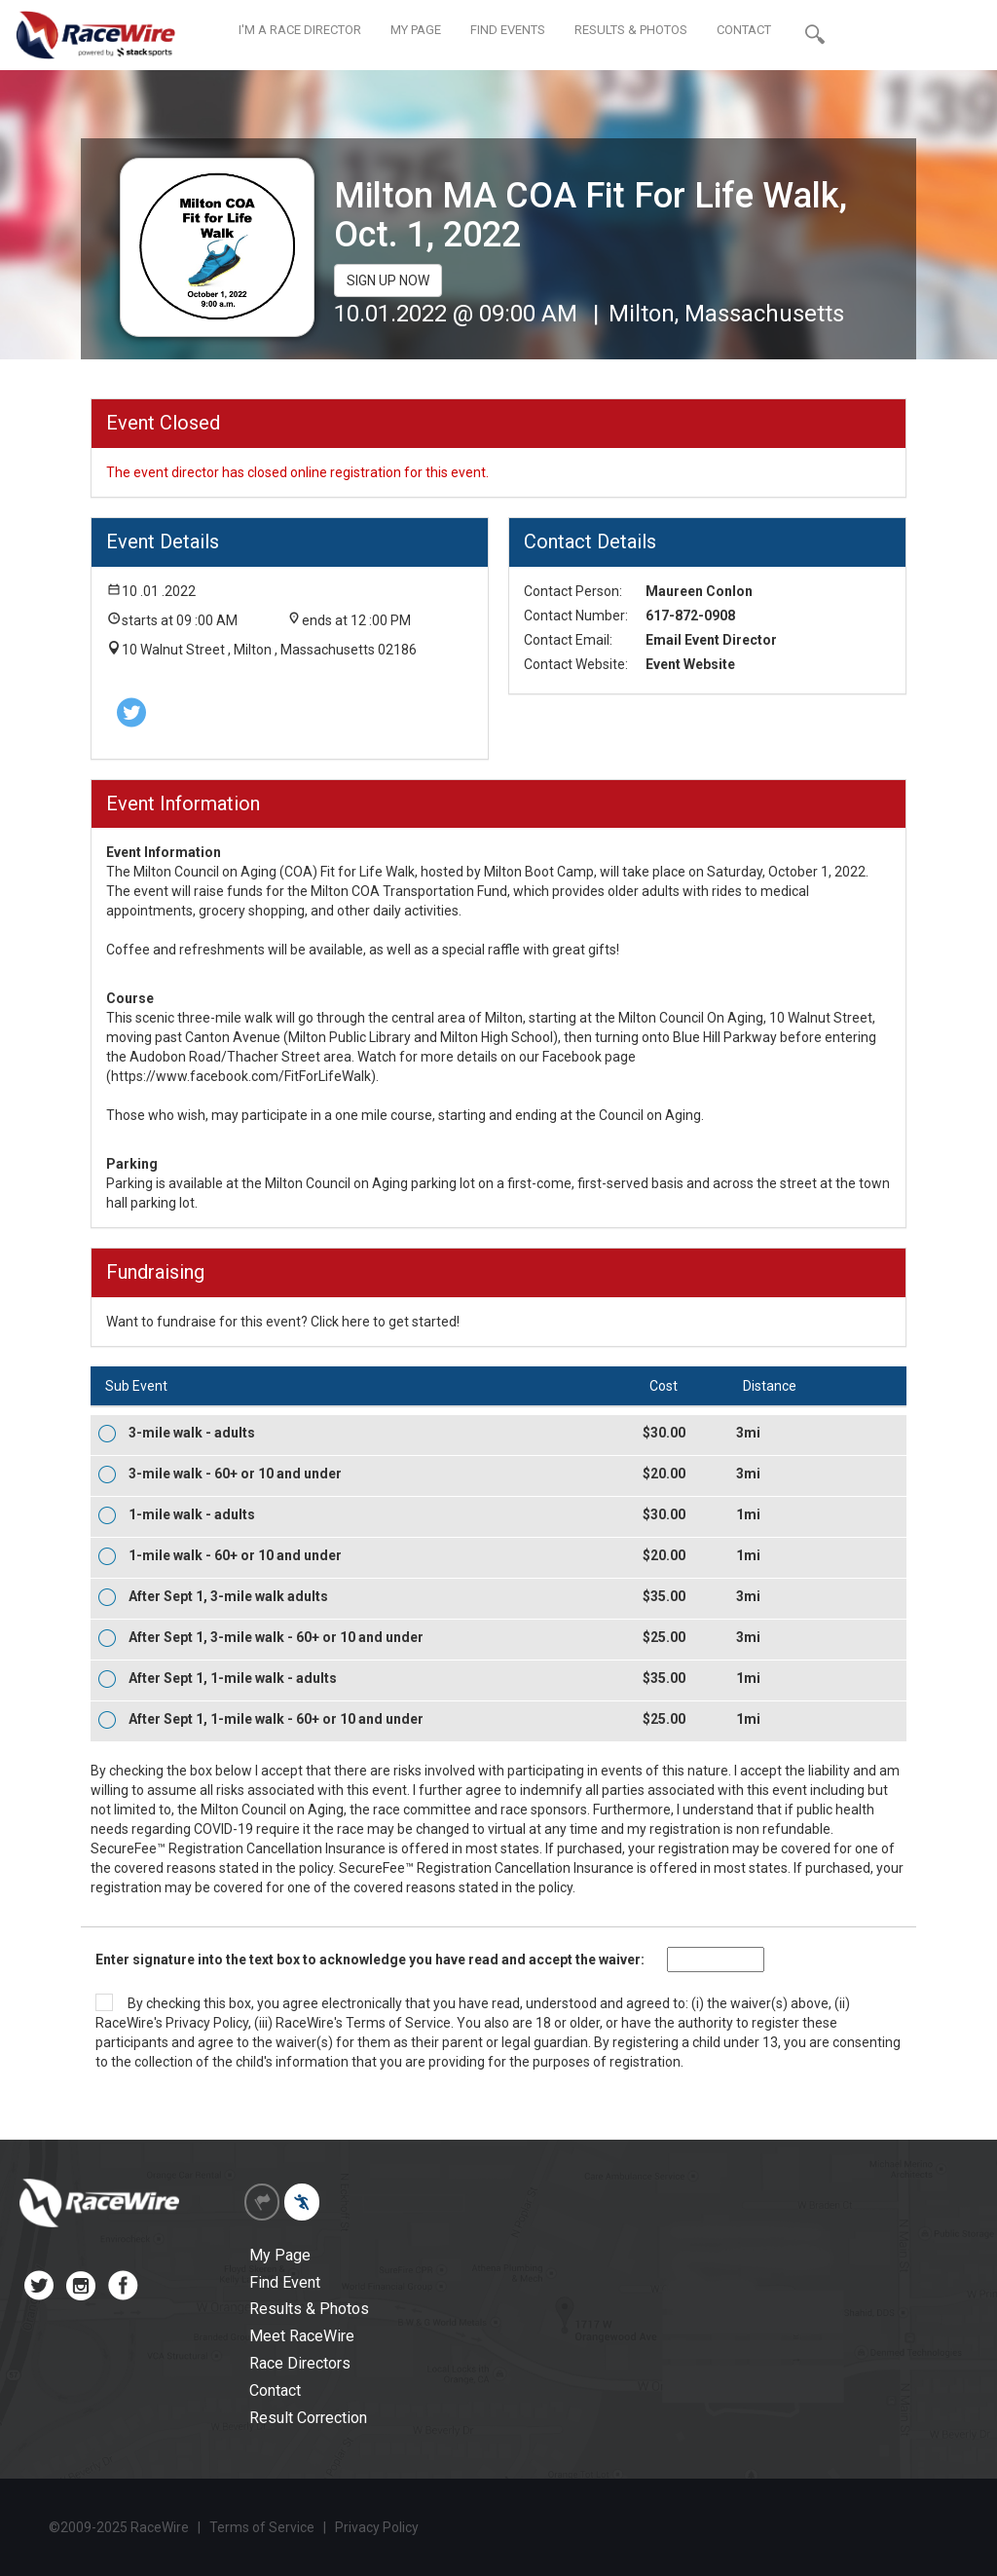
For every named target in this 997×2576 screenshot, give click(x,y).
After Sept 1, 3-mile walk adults (228, 1596)
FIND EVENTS (507, 29)
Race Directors (300, 2363)
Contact (275, 2390)
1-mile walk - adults (192, 1514)
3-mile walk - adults (192, 1432)
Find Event (284, 2282)
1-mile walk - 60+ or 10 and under (235, 1555)
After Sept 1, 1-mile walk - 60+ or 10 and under (276, 1719)
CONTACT (744, 29)
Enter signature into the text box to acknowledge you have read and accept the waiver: (370, 1959)
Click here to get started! (385, 1321)
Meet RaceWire (301, 2336)
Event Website (690, 664)
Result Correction (308, 2417)
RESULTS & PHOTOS (630, 29)
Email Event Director (711, 640)
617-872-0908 (690, 615)
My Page (280, 2255)
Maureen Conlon (699, 591)
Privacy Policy (207, 2023)
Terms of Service (398, 2023)
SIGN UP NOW (388, 280)
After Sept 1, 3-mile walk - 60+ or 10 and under (276, 1637)
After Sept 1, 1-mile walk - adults (233, 1678)
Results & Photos (309, 2308)
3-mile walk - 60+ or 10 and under (235, 1473)
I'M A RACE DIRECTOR (300, 29)
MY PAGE (415, 29)
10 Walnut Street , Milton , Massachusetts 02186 (269, 649)
